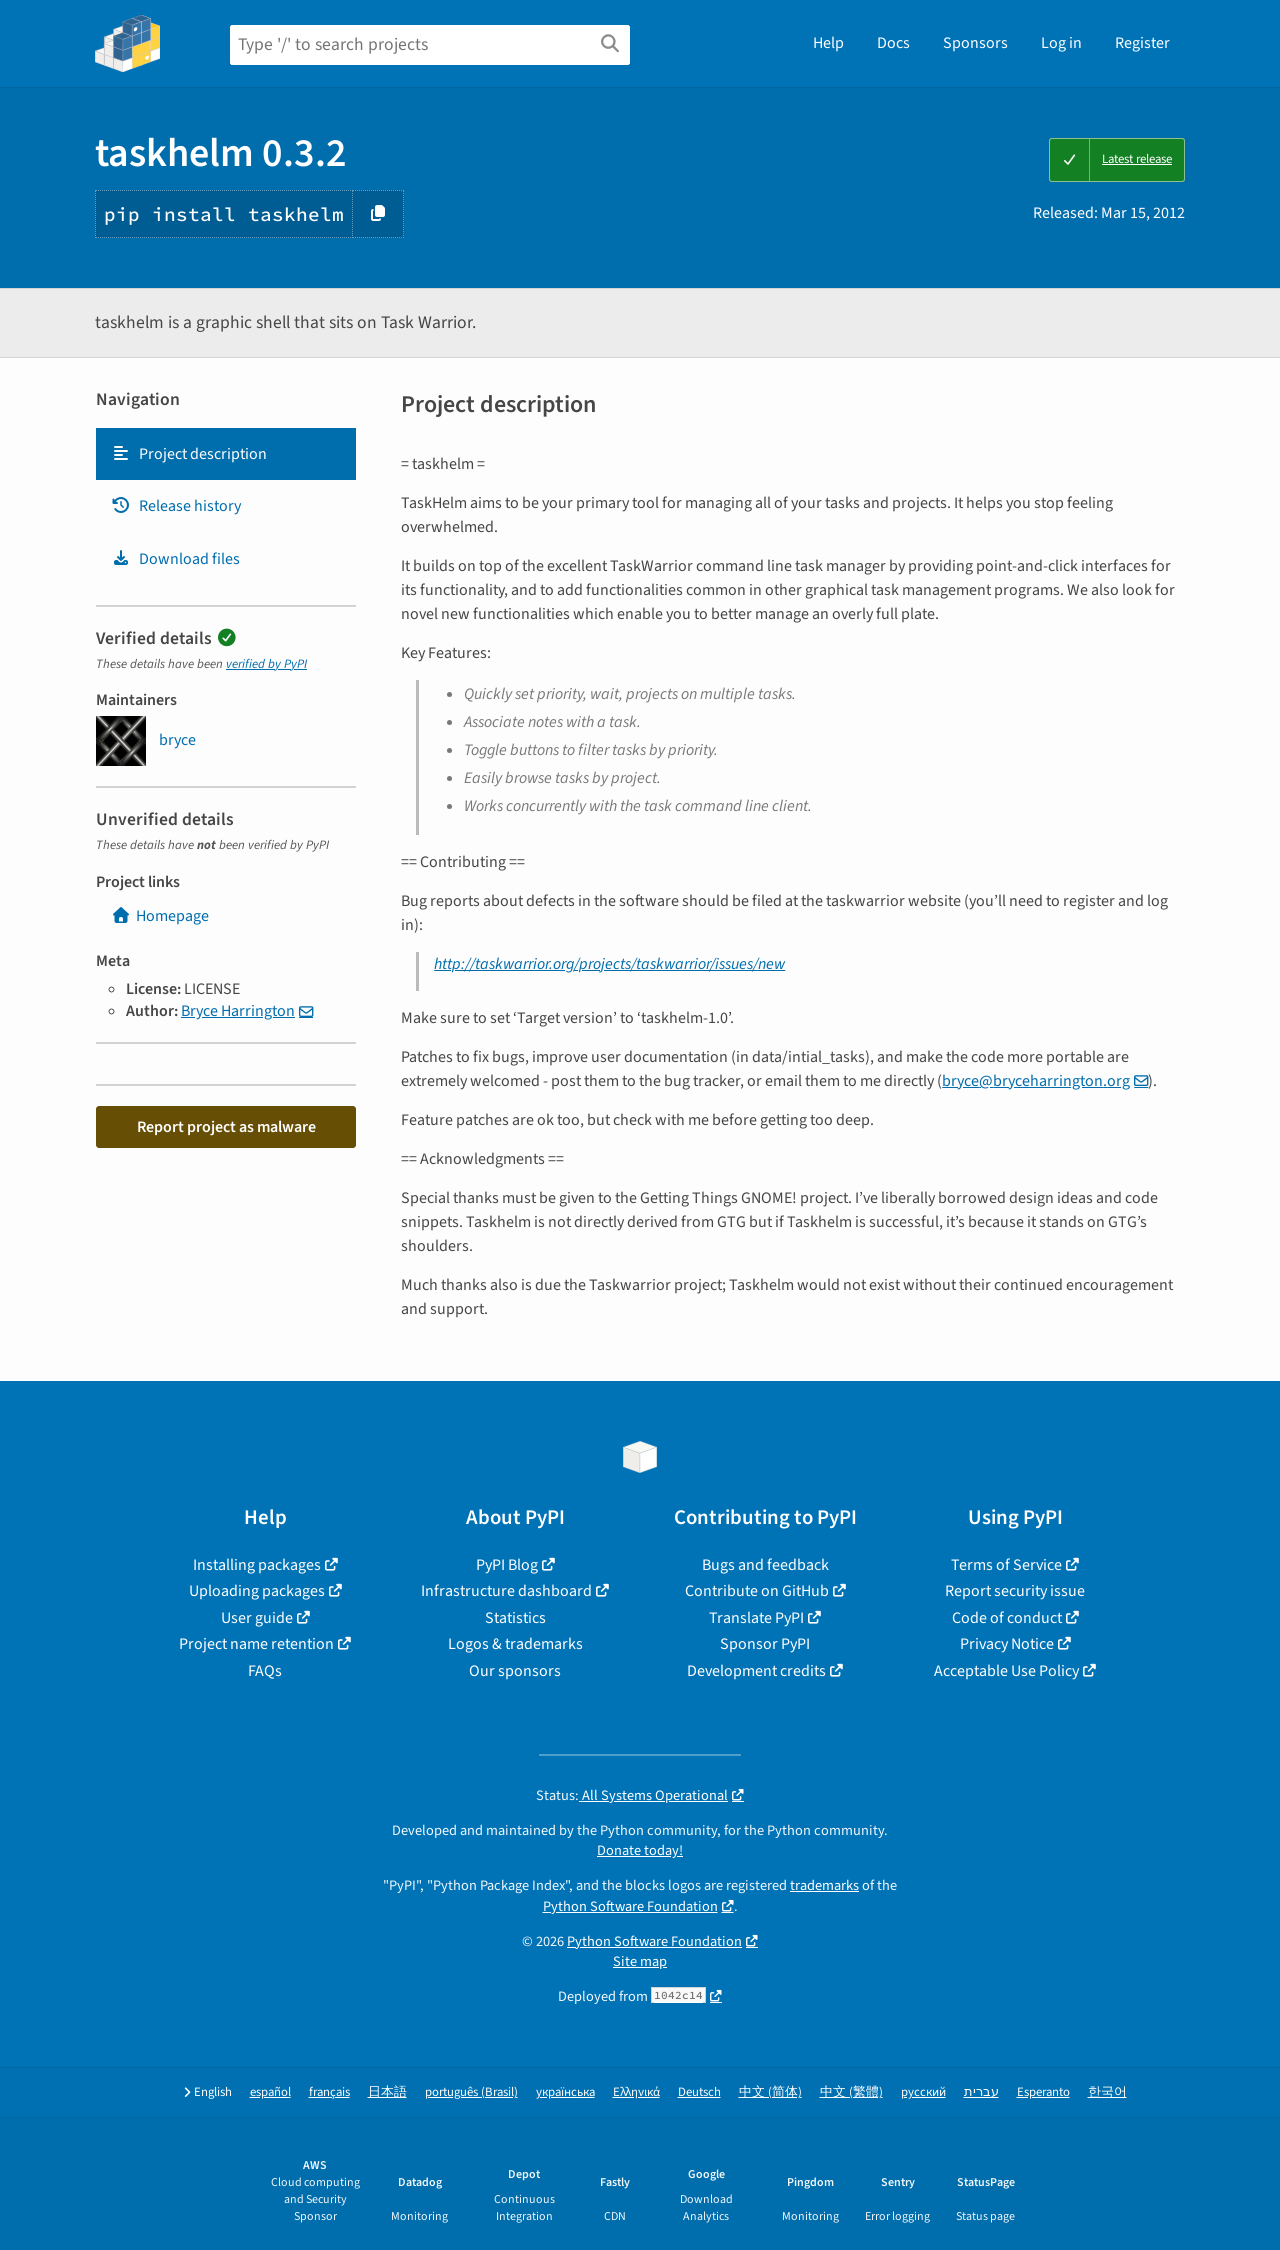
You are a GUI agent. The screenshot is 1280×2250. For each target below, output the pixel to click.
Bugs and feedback (765, 1565)
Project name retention (256, 1644)
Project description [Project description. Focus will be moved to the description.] (189, 454)
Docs (893, 43)
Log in (1061, 43)
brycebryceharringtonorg (1036, 1081)
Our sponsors (515, 1671)
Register (1142, 43)
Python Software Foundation (630, 1906)
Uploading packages (257, 1591)
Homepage (160, 916)
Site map (640, 1961)
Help (828, 43)
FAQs (265, 1671)
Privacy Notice (1007, 1644)
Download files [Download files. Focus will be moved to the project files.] (175, 559)
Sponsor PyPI (765, 1644)
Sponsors (975, 43)
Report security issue (1015, 1591)
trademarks (824, 1885)
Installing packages (257, 1565)
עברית (981, 2092)
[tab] (226, 454)
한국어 (1107, 2092)
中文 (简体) (770, 2092)
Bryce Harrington (238, 1011)
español (270, 2092)
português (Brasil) (471, 2092)
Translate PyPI (756, 1618)
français (329, 2092)
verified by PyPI (266, 664)
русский (923, 2092)
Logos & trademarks (515, 1644)
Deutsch (699, 2092)
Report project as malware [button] (226, 1127)
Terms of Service (1006, 1565)
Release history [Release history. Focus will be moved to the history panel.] (176, 506)
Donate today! (640, 1850)
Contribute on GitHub (757, 1591)
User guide (257, 1618)
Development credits (756, 1671)
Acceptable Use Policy (1006, 1671)
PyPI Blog (507, 1565)
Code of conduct (1007, 1618)
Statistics (515, 1618)
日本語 (387, 2092)
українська (565, 2092)
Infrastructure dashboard (506, 1591)
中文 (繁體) (851, 2092)
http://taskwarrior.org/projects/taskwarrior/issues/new (609, 964)
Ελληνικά (636, 2092)
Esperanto (1043, 2092)
